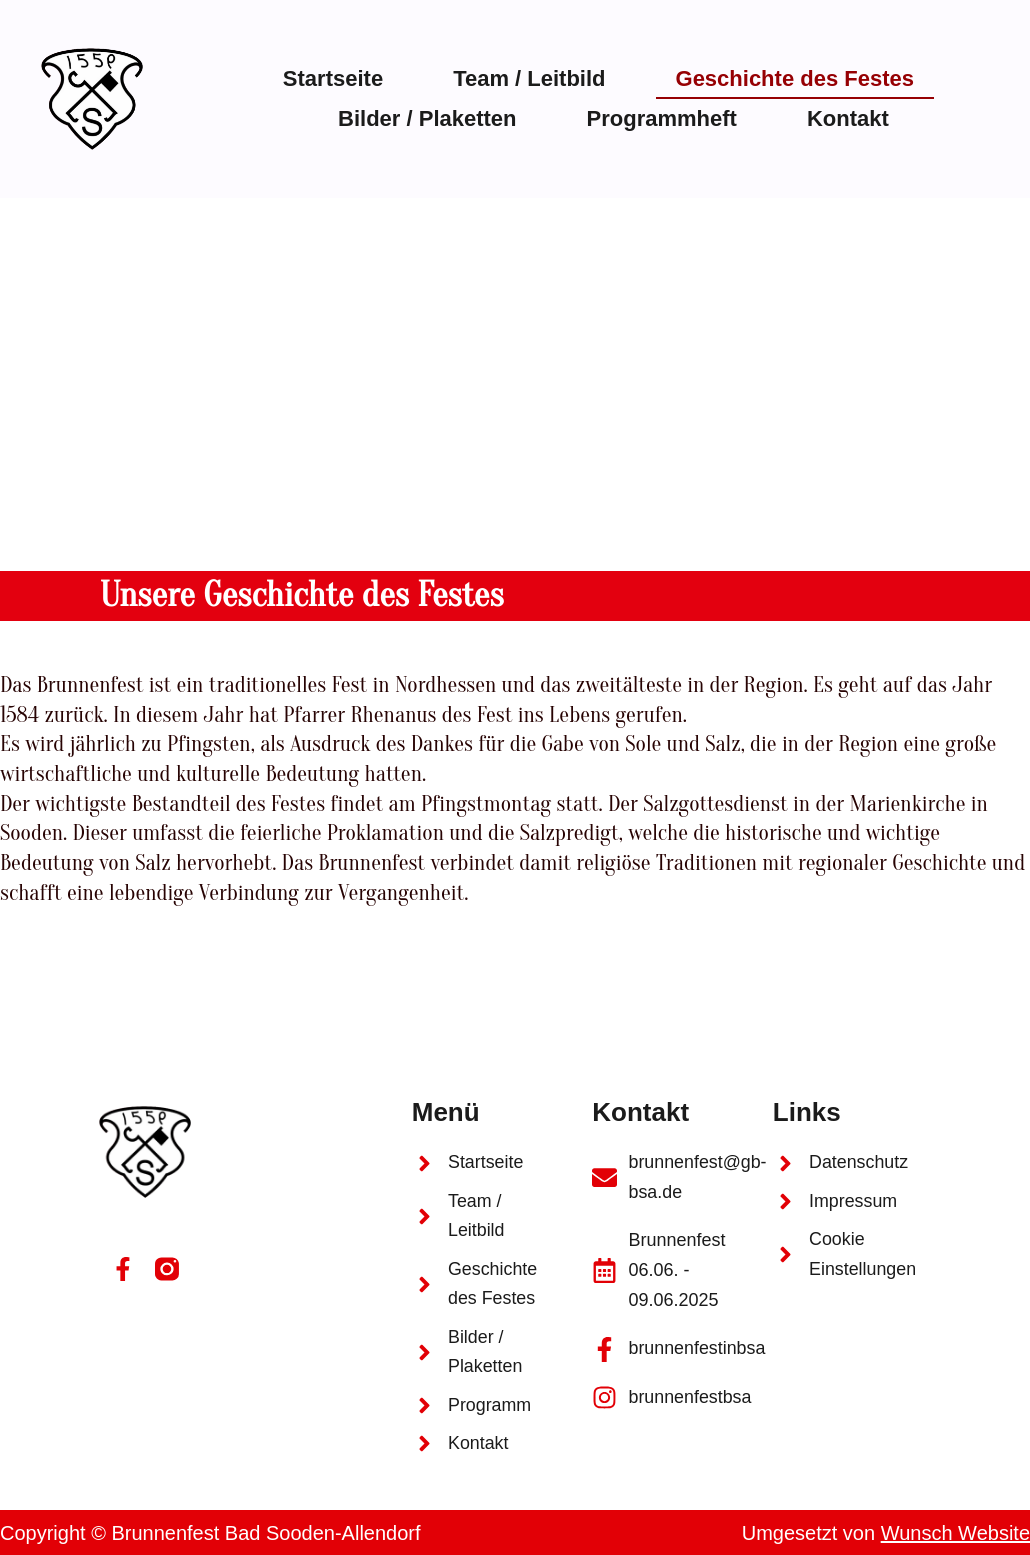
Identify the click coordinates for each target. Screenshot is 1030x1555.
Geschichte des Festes (795, 78)
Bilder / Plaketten (427, 118)
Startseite (333, 78)
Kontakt (848, 118)
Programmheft (662, 118)
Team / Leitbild (529, 78)
